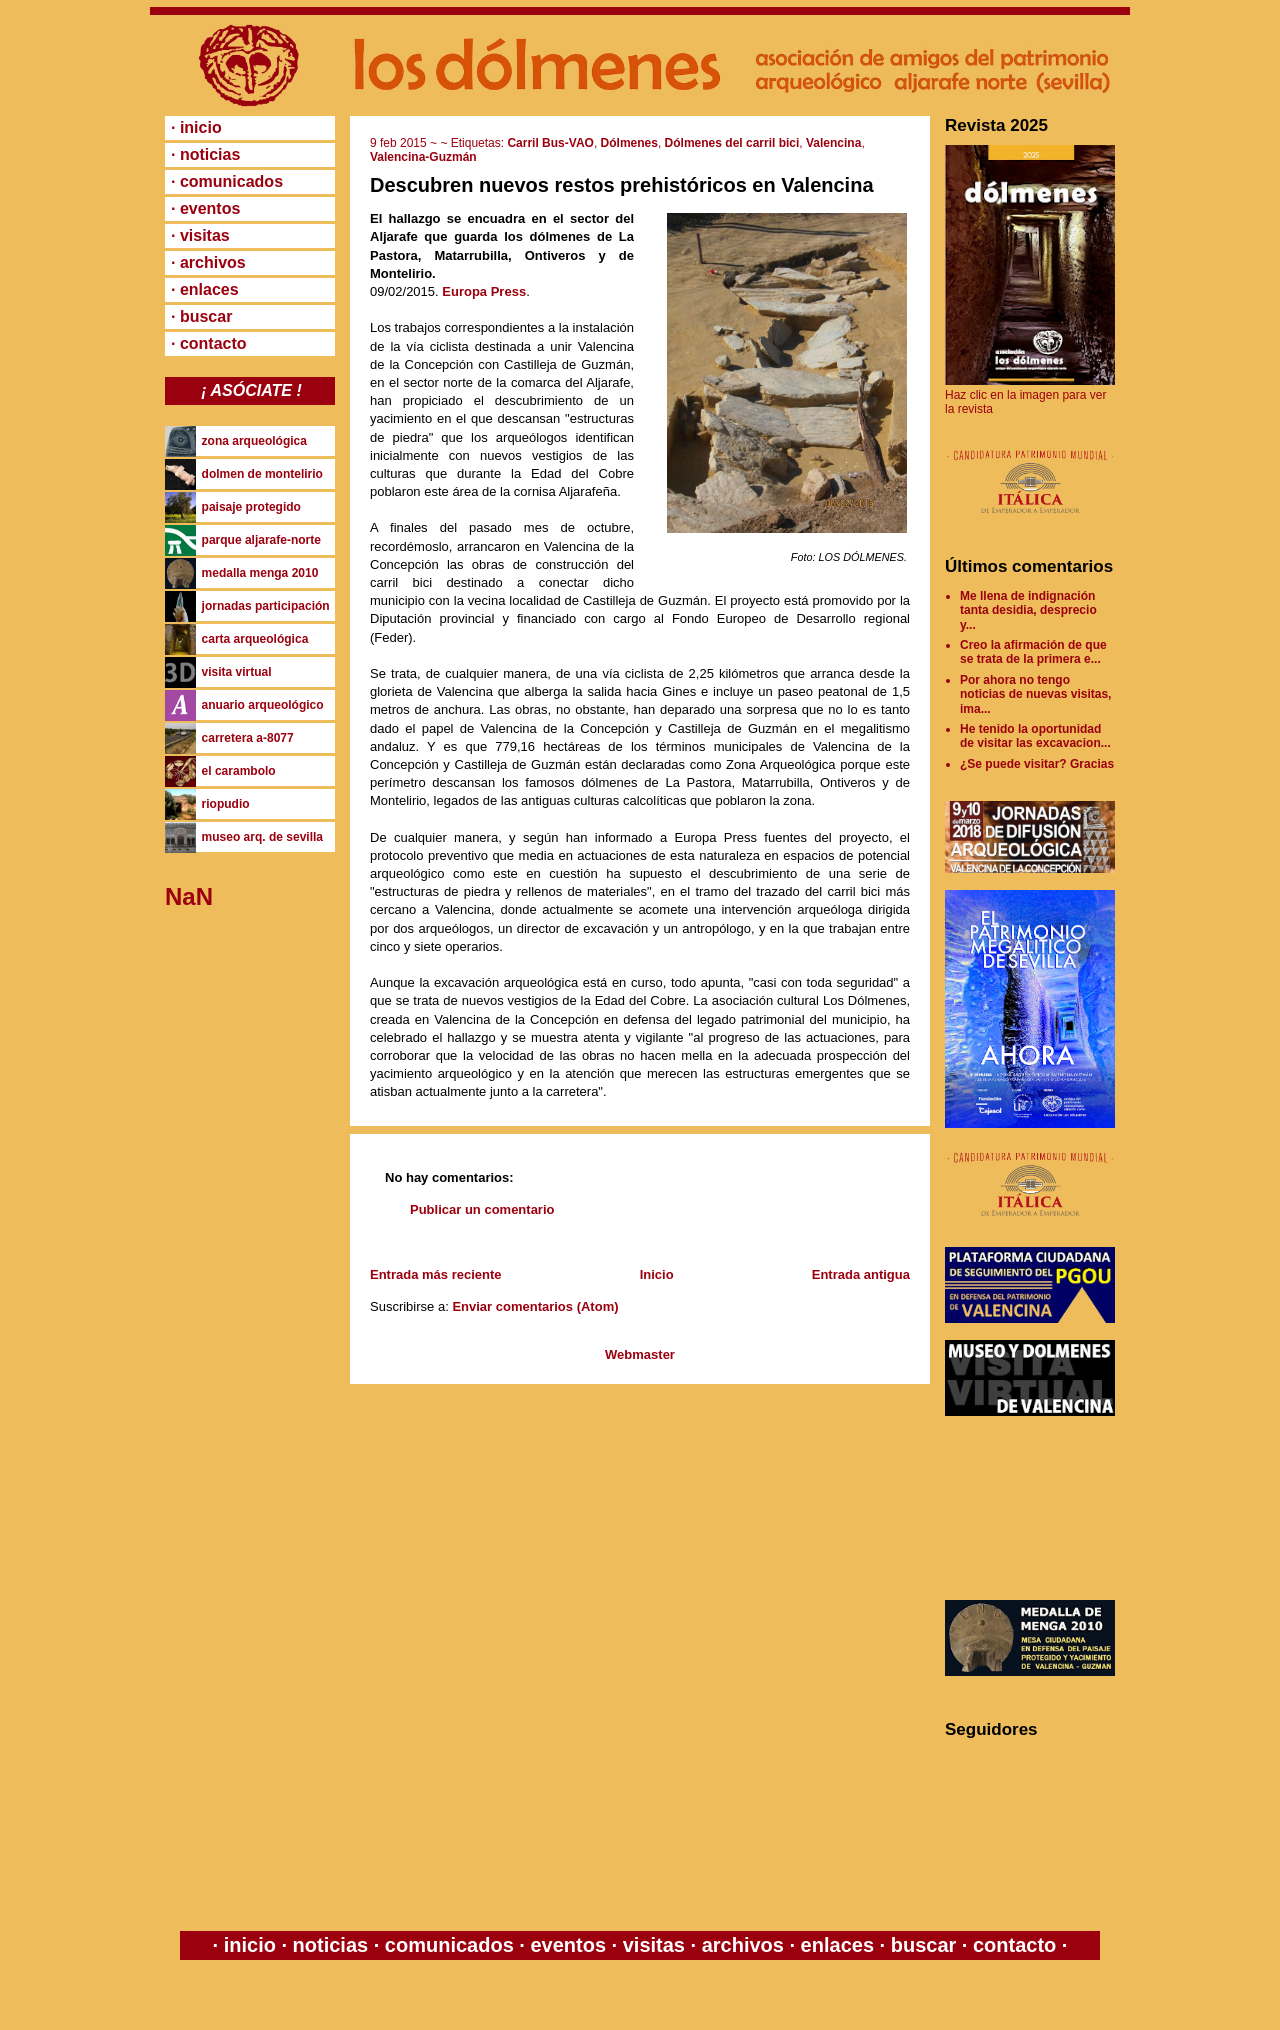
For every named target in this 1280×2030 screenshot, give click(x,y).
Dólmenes (629, 143)
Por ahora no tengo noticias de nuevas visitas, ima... (1035, 694)
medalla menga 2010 (260, 573)
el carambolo (239, 771)
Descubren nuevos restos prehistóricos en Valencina (622, 185)
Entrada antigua (861, 1274)
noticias (330, 1945)
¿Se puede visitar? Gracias (1037, 764)
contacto (1011, 1945)
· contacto (209, 343)
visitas (653, 1945)
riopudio (226, 804)
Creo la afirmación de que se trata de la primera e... (1033, 652)
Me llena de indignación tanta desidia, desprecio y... (1028, 610)
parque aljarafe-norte (261, 540)
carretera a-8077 (248, 738)
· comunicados (227, 181)
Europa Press (484, 291)
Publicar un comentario (482, 1209)
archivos (742, 1945)
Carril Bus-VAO (550, 143)
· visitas (200, 235)
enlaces (834, 1945)
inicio (249, 1945)
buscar (923, 1945)
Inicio (657, 1274)
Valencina (833, 143)
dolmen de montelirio (262, 474)
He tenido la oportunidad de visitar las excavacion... (1035, 736)
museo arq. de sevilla (262, 837)
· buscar (201, 316)
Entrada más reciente (436, 1274)
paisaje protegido (251, 507)
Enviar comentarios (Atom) (535, 1306)
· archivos (208, 262)
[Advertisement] (1035, 1508)
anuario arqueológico (263, 705)
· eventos (205, 208)
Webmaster (640, 1354)
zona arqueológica (254, 441)
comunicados (449, 1945)
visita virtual (237, 672)
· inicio (196, 127)
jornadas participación (266, 606)
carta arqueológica (255, 639)
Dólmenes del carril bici (732, 143)
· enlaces (205, 289)
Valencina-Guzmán (423, 157)
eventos (568, 1945)
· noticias (205, 154)
